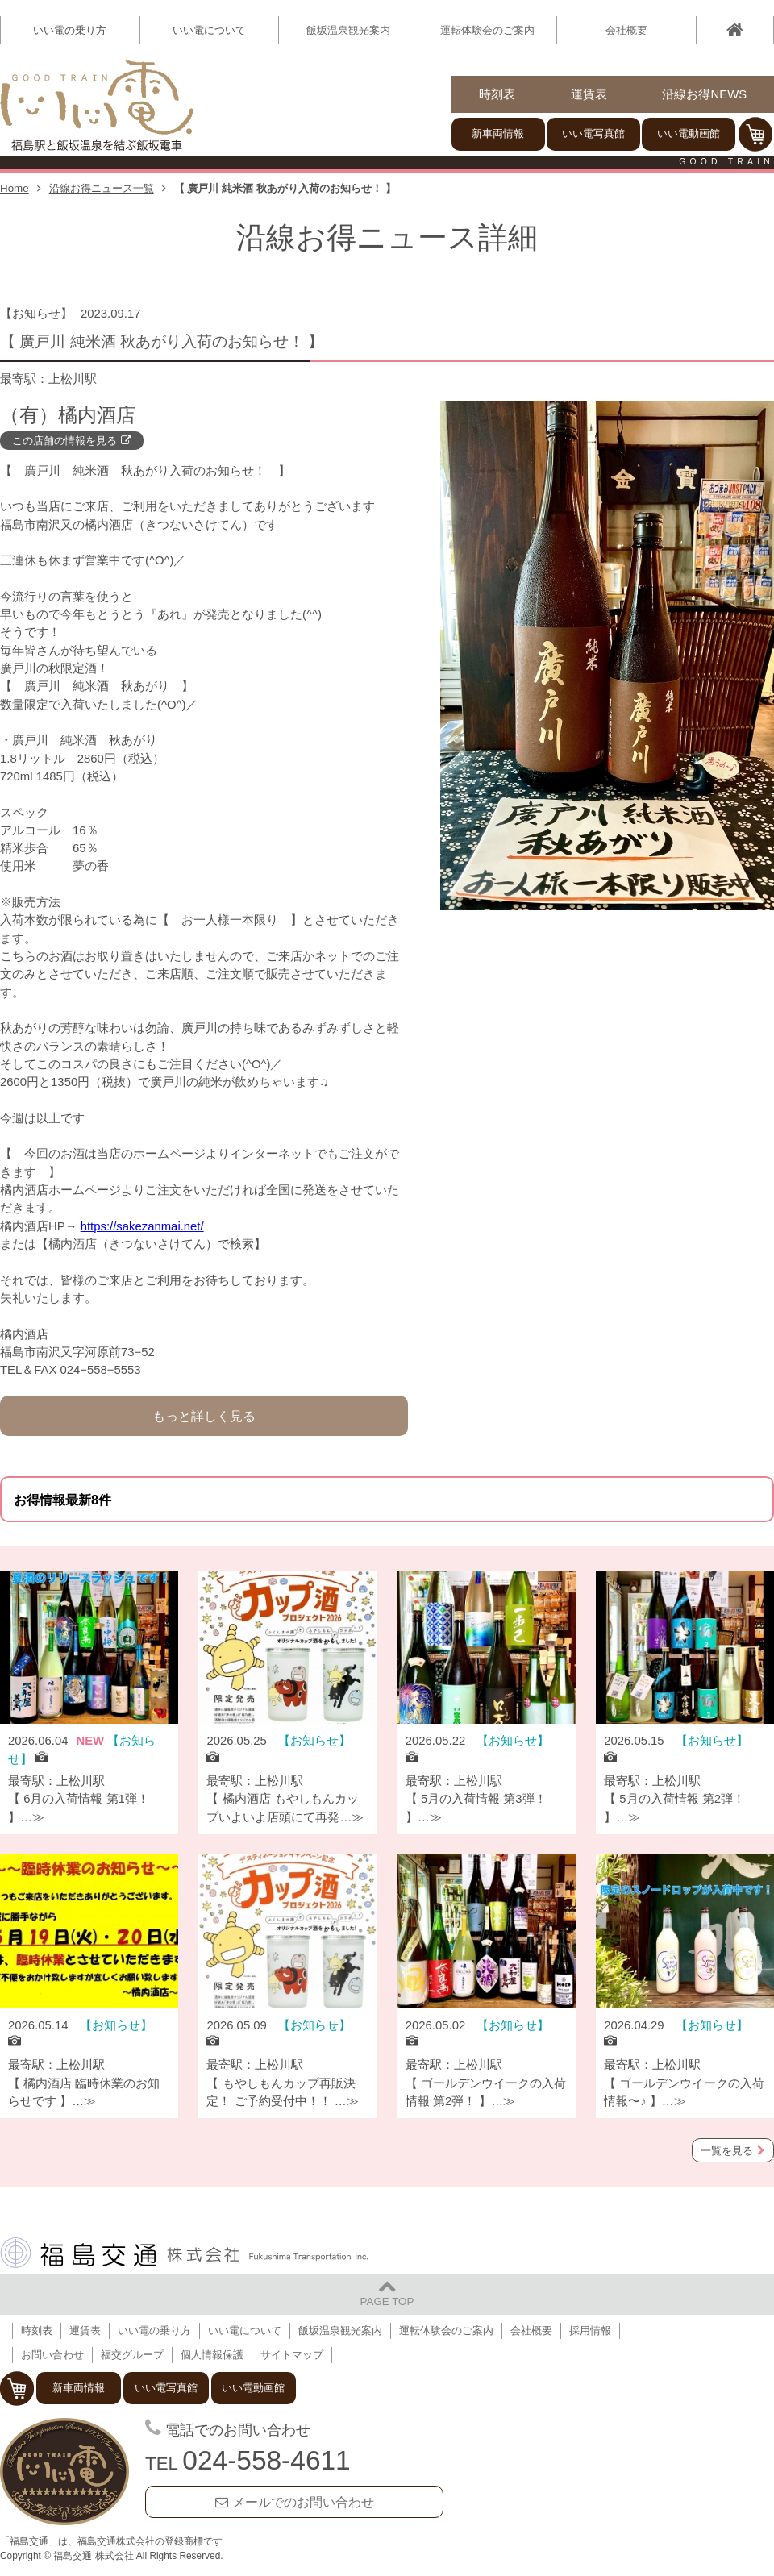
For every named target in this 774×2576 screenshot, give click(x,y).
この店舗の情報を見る (64, 441)
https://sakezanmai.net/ (142, 1226)
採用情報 (590, 2330)
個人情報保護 (212, 2355)
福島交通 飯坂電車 (64, 2472)
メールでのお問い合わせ (303, 2502)
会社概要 (626, 30)
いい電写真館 (593, 133)
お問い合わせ (52, 2355)
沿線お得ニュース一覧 (101, 188)
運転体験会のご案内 (487, 30)
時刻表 (497, 94)
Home (14, 188)
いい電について (244, 2330)
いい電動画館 (688, 133)
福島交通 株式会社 (184, 2253)
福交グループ (132, 2355)
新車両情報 (498, 133)
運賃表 (589, 94)
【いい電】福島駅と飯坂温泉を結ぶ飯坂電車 (97, 106)
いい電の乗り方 (154, 2330)
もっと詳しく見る (204, 1416)
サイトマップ (291, 2355)
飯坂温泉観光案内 (348, 30)
